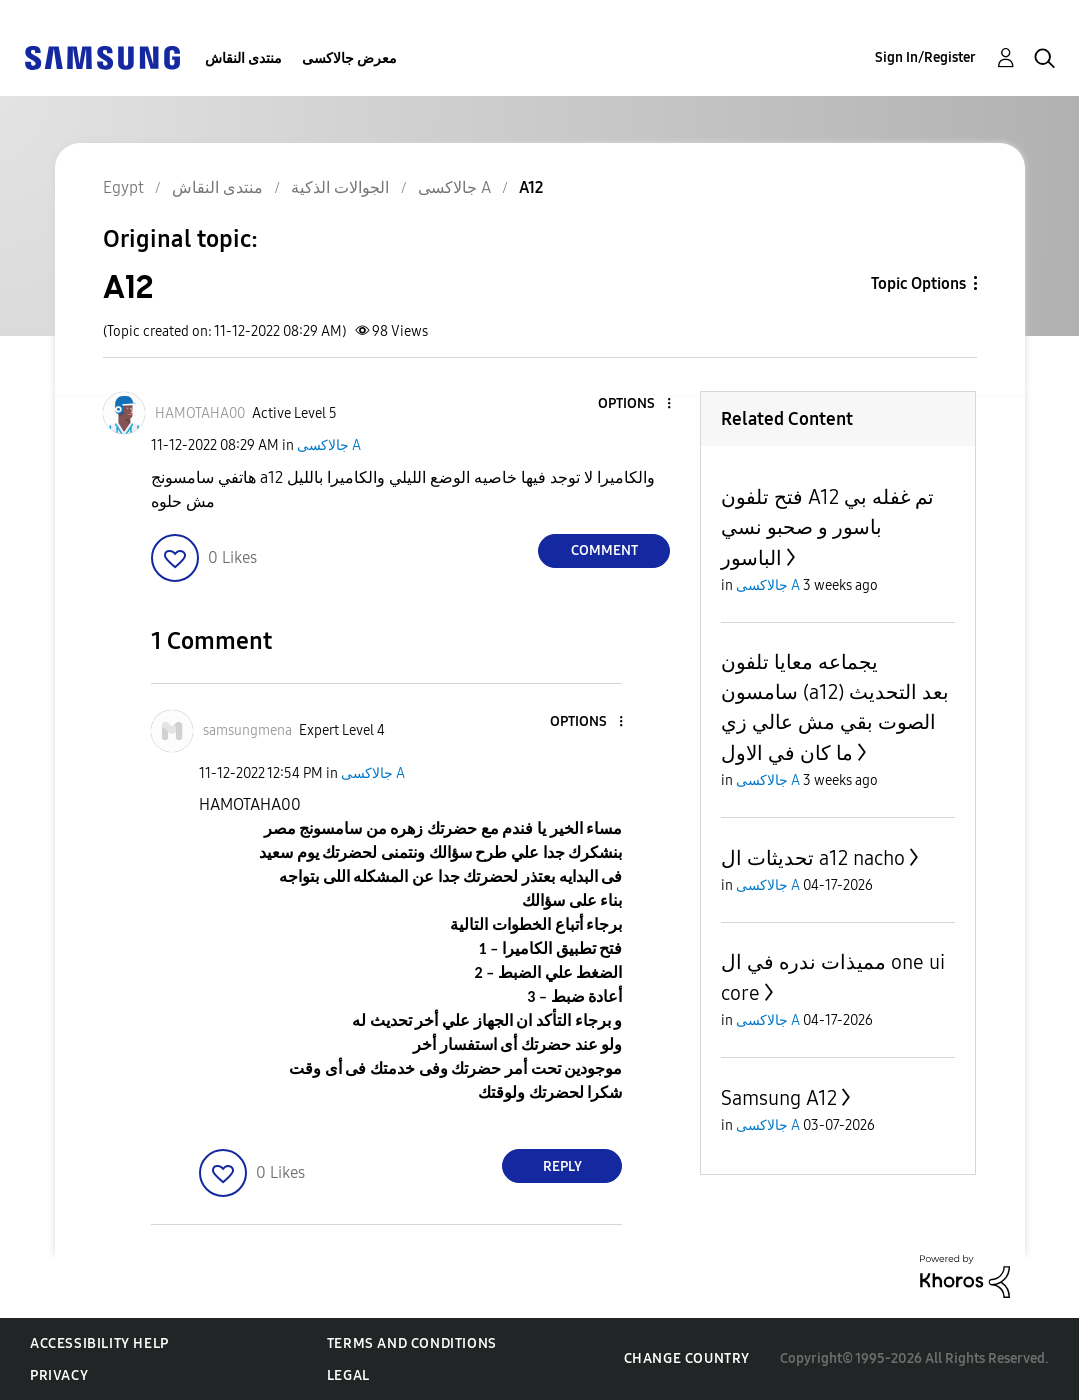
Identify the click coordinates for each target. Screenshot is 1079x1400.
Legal (348, 1375)
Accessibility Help (99, 1343)
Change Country (687, 1358)
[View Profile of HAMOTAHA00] (200, 413)
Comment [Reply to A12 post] (604, 550)
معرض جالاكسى (349, 58)
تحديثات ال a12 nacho (813, 858)
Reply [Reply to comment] (562, 1166)
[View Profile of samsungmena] (247, 730)
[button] (636, 404)
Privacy (59, 1375)
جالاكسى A (329, 445)
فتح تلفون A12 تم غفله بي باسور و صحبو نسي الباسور (827, 527)
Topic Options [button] (918, 283)
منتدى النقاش (243, 58)
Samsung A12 (779, 1098)
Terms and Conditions (412, 1343)
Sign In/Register (925, 57)
